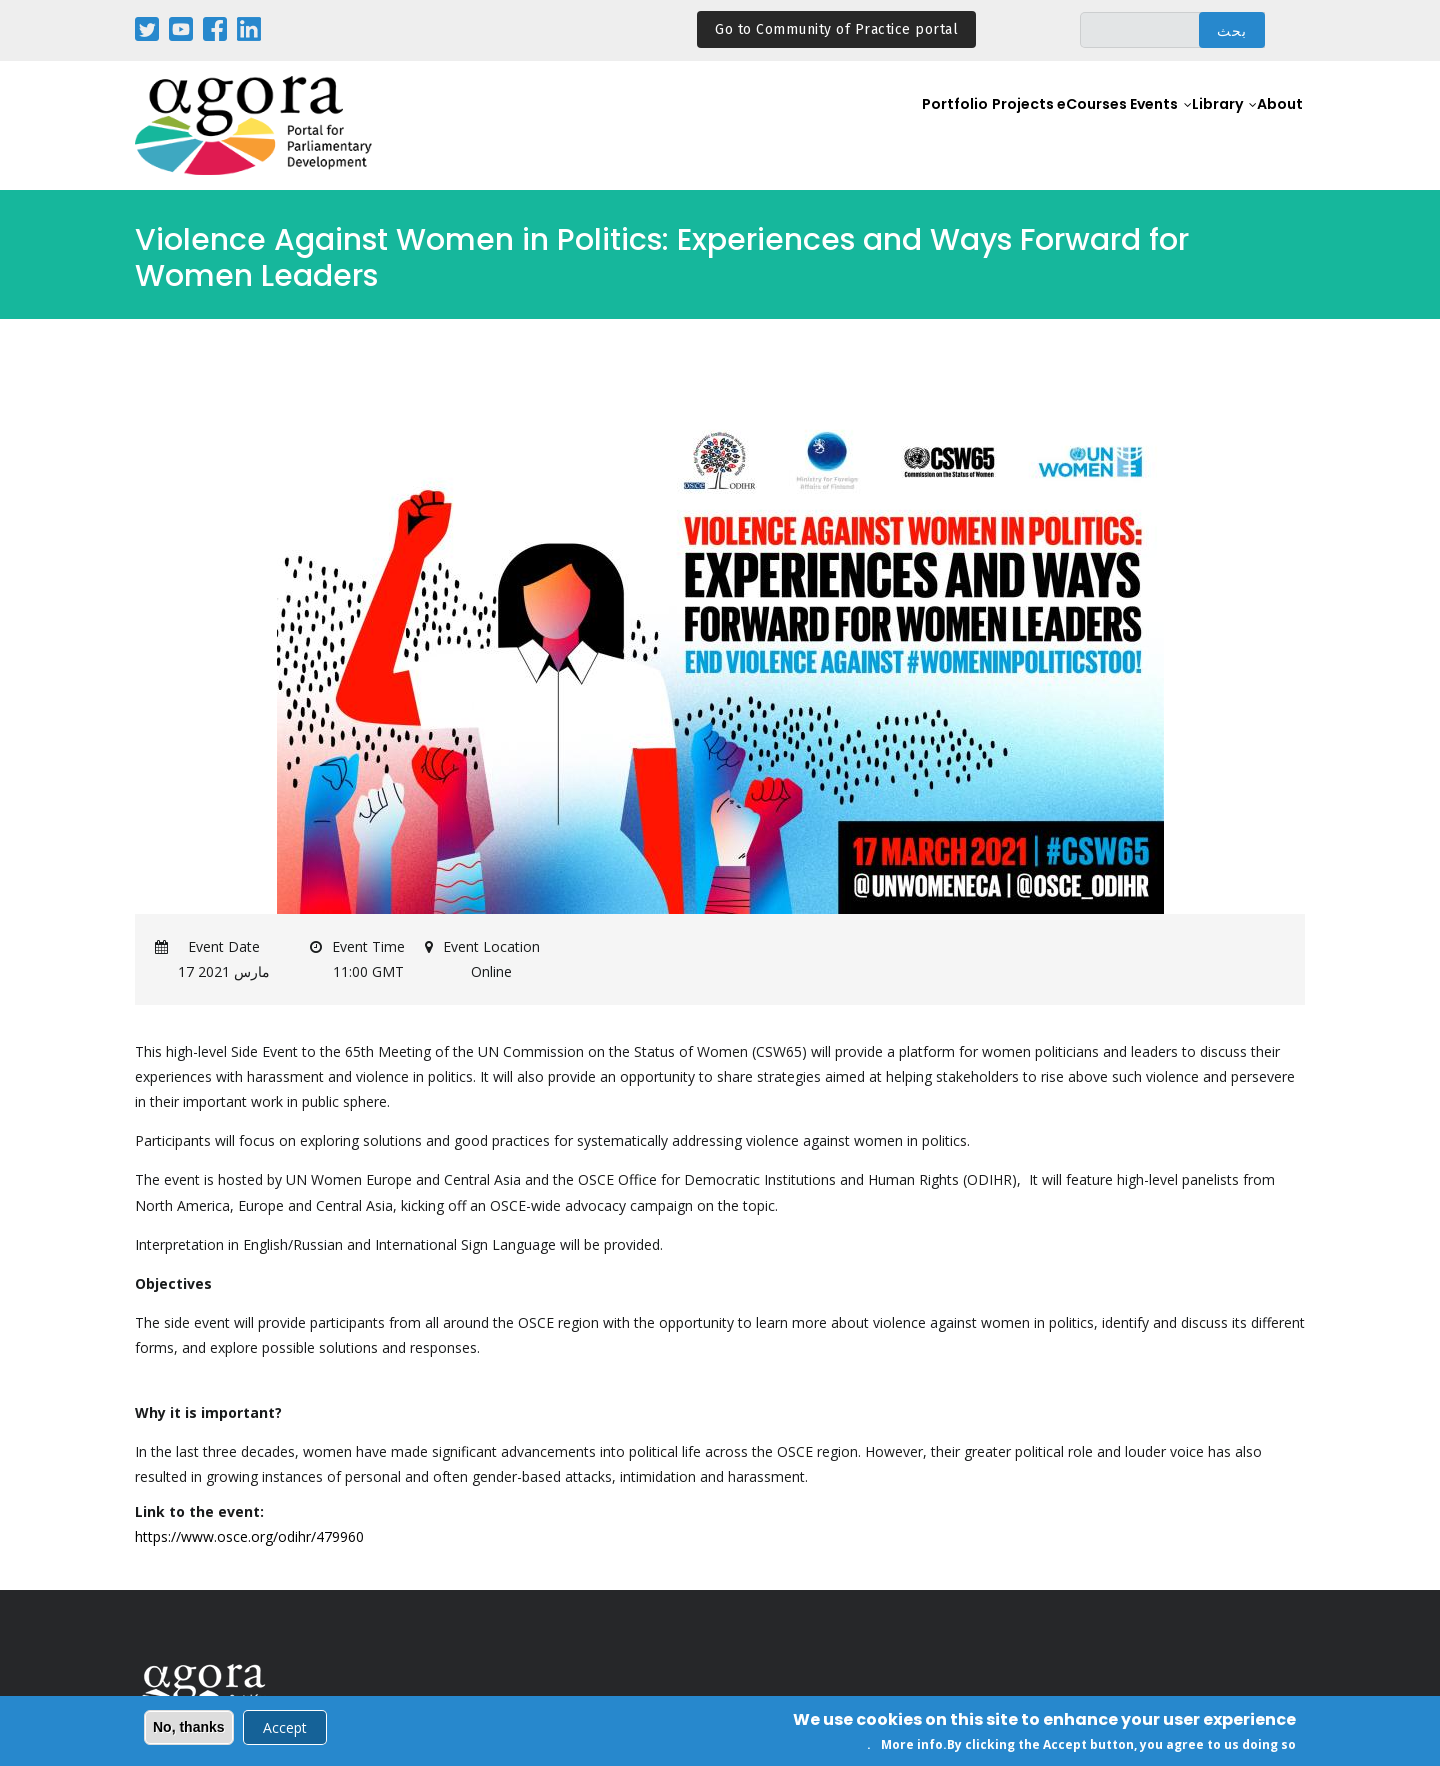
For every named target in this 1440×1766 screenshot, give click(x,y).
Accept (285, 1729)
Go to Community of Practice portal (836, 29)
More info (912, 1747)
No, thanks (189, 1729)
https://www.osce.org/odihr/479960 (249, 1536)
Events (1127, 126)
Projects (973, 126)
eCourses (1052, 126)
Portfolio (898, 126)
